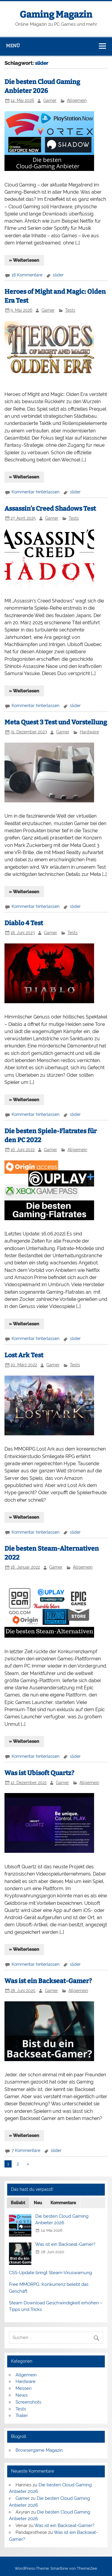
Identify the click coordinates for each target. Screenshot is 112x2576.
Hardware (89, 731)
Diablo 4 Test (23, 923)
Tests (70, 310)
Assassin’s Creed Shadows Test (50, 509)
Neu (38, 2202)
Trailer (22, 2415)
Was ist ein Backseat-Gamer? (48, 1981)
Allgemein (77, 100)
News (21, 2395)
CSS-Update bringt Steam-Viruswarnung (50, 2272)
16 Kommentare (27, 275)
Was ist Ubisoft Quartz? (39, 1773)
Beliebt (18, 2202)
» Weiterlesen (24, 260)
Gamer (49, 100)
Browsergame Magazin (39, 2450)
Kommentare (63, 2202)
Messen (24, 2388)
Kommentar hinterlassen (35, 491)
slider (58, 275)
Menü (13, 45)
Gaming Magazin (56, 14)
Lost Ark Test (23, 1355)
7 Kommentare (26, 2150)
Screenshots (28, 2402)
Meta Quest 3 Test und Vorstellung (55, 722)
